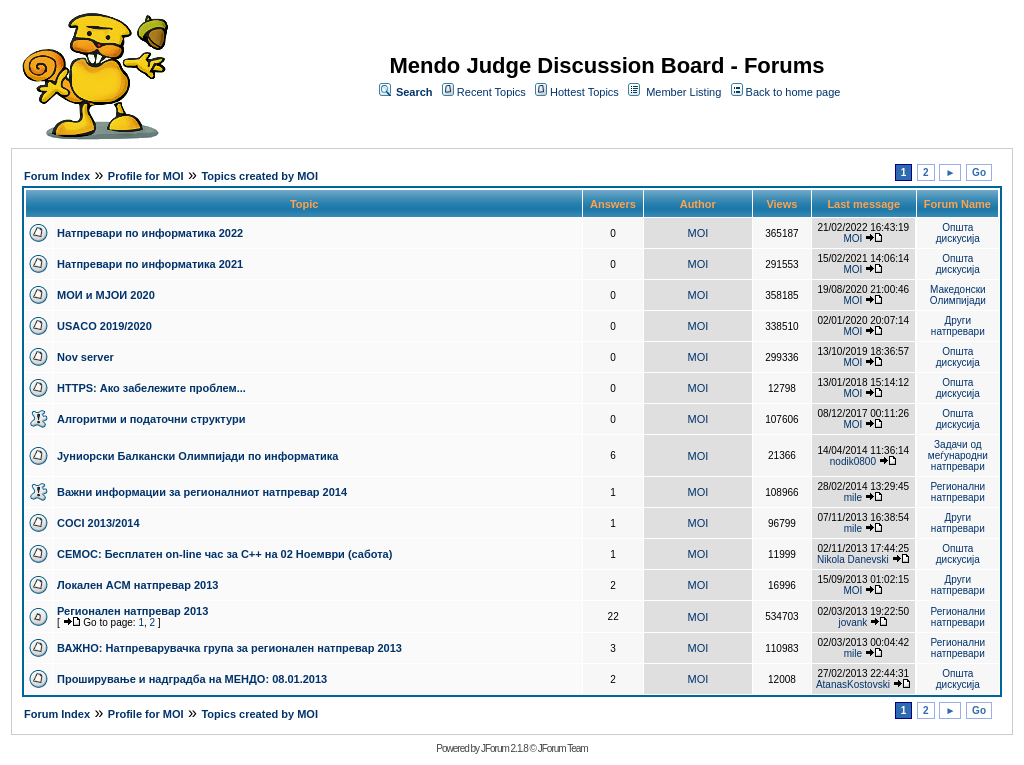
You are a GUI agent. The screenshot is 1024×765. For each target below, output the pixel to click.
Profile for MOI (146, 176)
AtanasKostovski (853, 684)
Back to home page (793, 92)
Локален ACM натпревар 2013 (137, 585)
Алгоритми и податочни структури (151, 419)
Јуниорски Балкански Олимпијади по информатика (197, 456)
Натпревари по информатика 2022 (150, 233)
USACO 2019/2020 (104, 326)
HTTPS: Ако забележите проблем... (151, 388)
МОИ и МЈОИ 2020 (106, 295)
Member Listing (683, 92)
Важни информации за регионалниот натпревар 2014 (202, 492)
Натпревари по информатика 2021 (150, 264)
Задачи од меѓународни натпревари (958, 455)
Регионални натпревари (958, 492)
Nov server (85, 357)
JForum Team (563, 748)
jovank (852, 622)
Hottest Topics (584, 92)
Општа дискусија (958, 233)
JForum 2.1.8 (504, 748)
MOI (698, 233)
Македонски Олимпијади (958, 295)
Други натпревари (958, 326)
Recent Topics (491, 92)
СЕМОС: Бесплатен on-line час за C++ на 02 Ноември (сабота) (224, 554)
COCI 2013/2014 (98, 523)
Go (979, 172)
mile (853, 497)
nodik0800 (853, 461)
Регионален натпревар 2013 (132, 611)
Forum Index (57, 176)
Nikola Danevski (853, 559)
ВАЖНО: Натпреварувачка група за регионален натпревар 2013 (229, 648)
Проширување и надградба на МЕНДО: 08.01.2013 (192, 679)
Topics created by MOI (259, 176)
